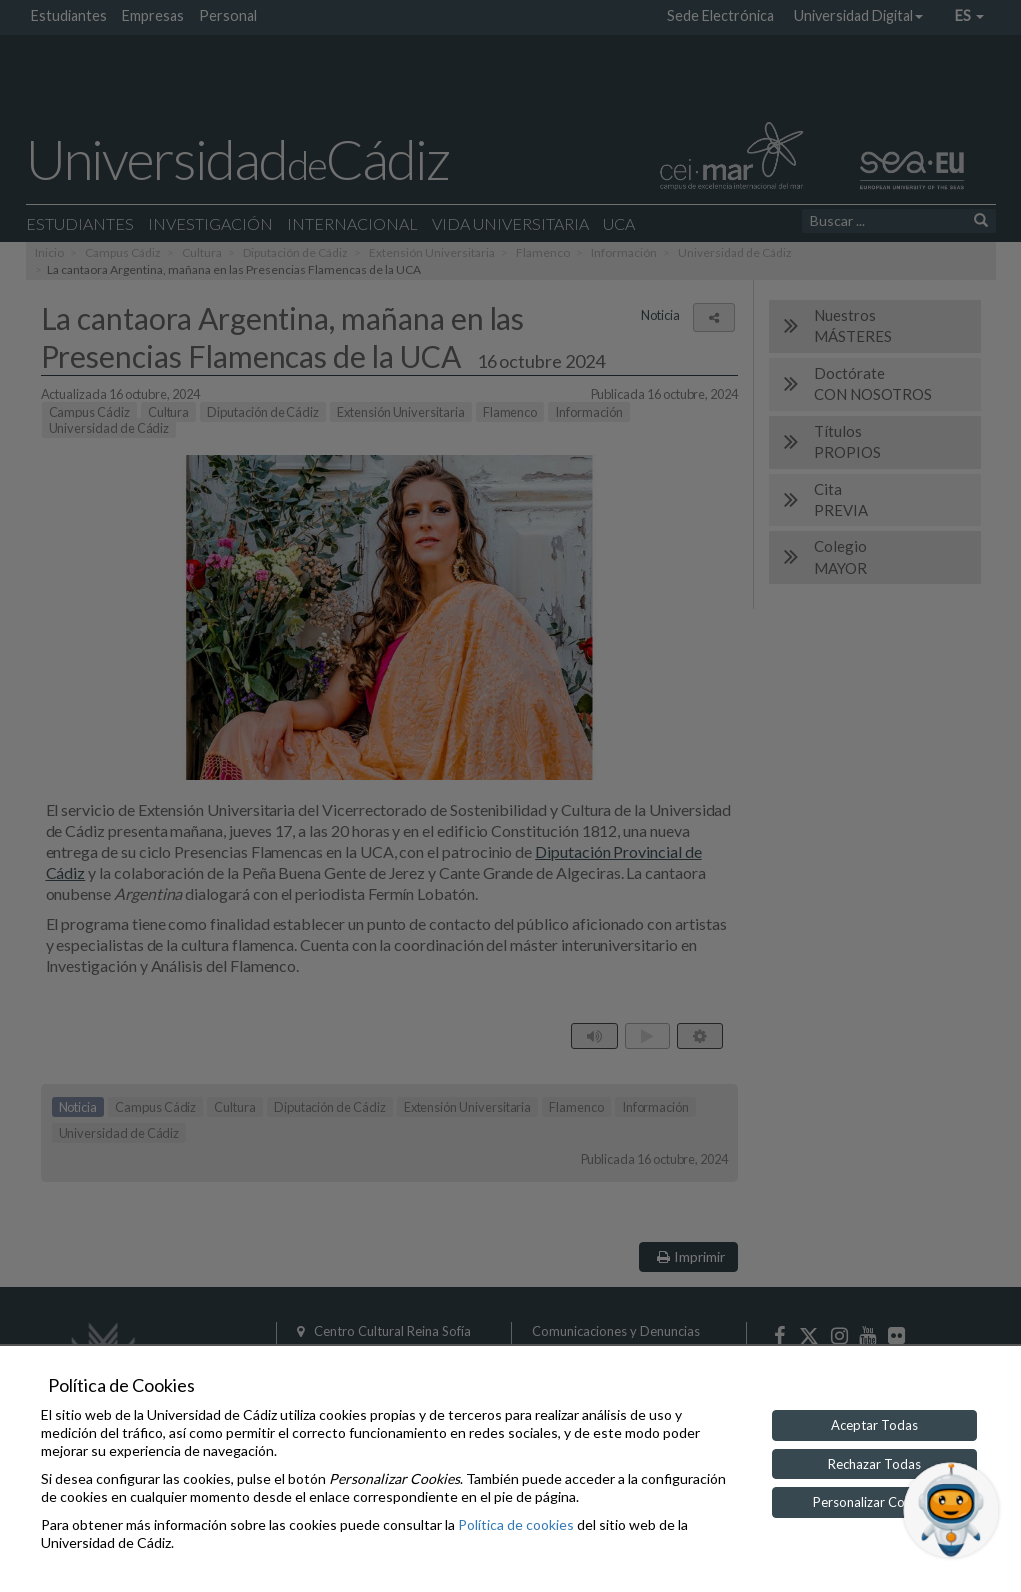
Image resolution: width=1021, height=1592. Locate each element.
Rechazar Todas (874, 1464)
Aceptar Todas (874, 1425)
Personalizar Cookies (874, 1502)
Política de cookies (516, 1524)
